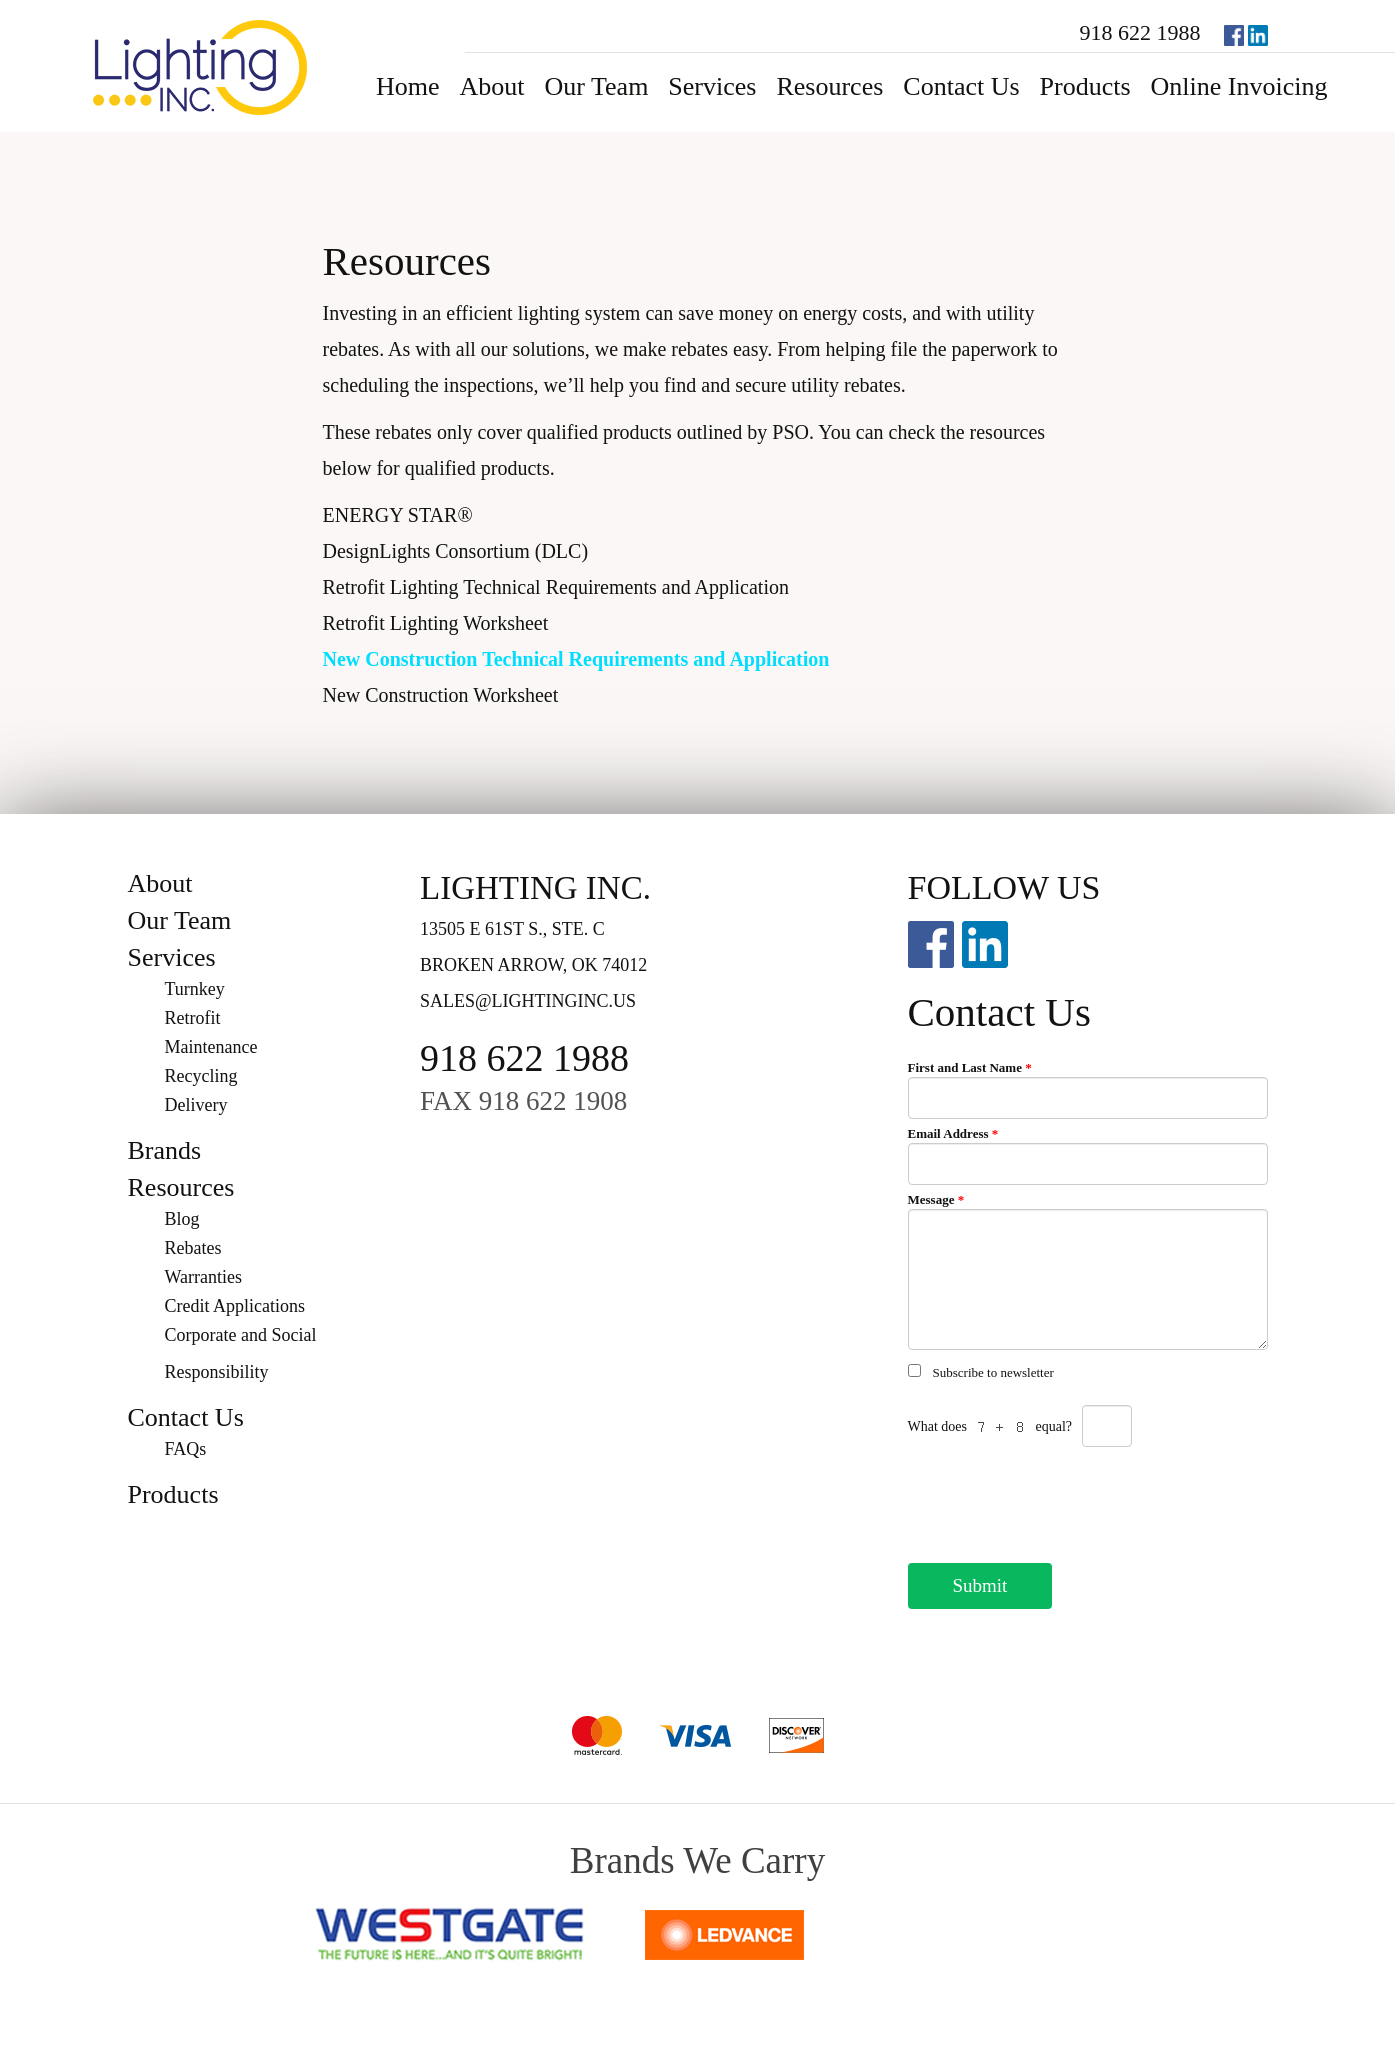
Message (936, 1199)
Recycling (201, 1076)
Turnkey (195, 989)
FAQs (186, 1449)
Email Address (953, 1133)
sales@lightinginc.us (528, 1001)
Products (1085, 86)
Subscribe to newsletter (993, 1372)
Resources (829, 86)
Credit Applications (235, 1306)
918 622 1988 (1140, 32)
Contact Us (961, 86)
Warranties (204, 1277)
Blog (182, 1219)
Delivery (196, 1105)
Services (712, 86)
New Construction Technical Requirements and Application (576, 659)
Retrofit (193, 1018)
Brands (165, 1150)
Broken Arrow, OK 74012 (533, 965)
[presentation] (1060, 1499)
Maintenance (211, 1047)
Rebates (193, 1248)
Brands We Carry (697, 1860)
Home (408, 86)
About (492, 86)
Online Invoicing (1239, 86)
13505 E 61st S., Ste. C (512, 929)
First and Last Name (970, 1067)
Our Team (597, 86)
